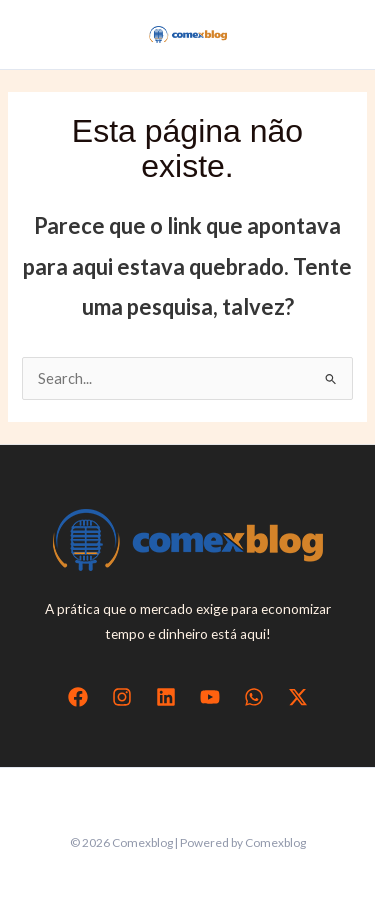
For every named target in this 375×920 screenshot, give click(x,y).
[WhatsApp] (254, 697)
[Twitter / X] (298, 697)
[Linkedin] (166, 697)
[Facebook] (78, 697)
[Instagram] (122, 697)
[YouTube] (210, 697)
